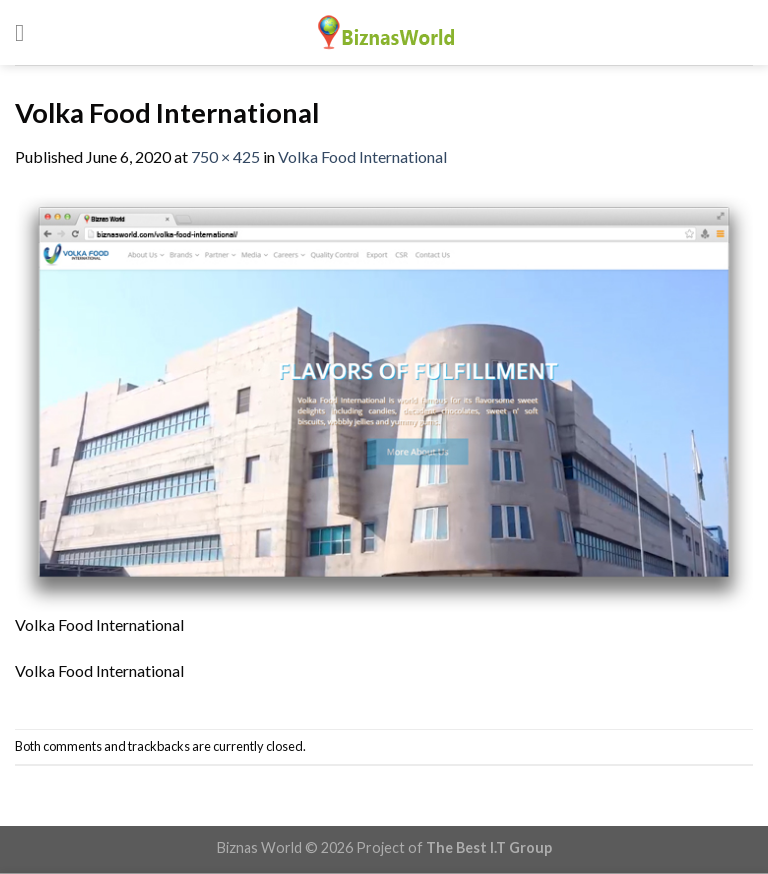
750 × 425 (225, 156)
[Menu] (27, 32)
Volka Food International (362, 156)
